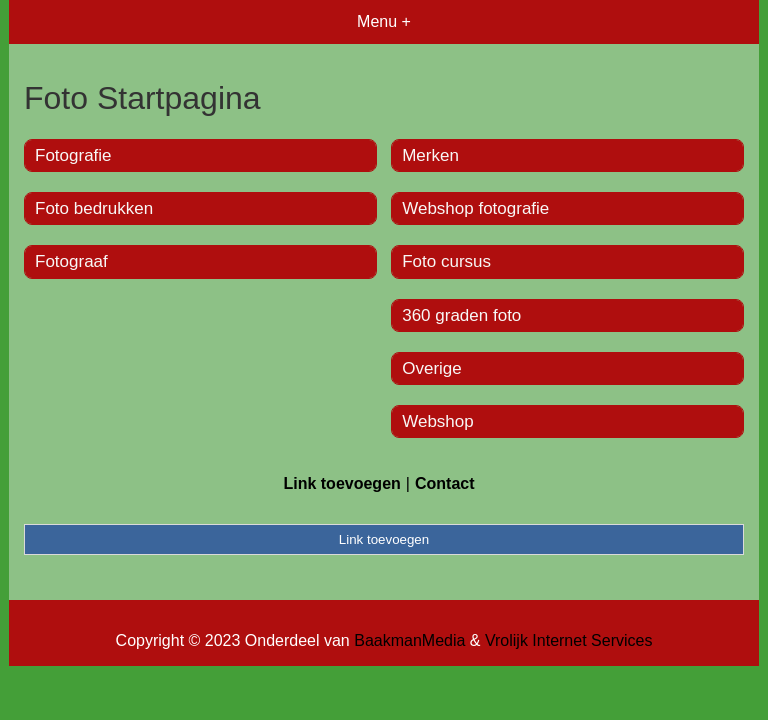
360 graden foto (461, 315)
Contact (445, 483)
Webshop (438, 421)
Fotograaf (71, 261)
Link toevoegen (341, 483)
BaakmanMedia (409, 640)
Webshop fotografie (475, 208)
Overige (432, 368)
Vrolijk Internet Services (568, 640)
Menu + (384, 21)
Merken (430, 155)
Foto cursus (446, 261)
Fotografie (73, 155)
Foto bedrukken (94, 208)
